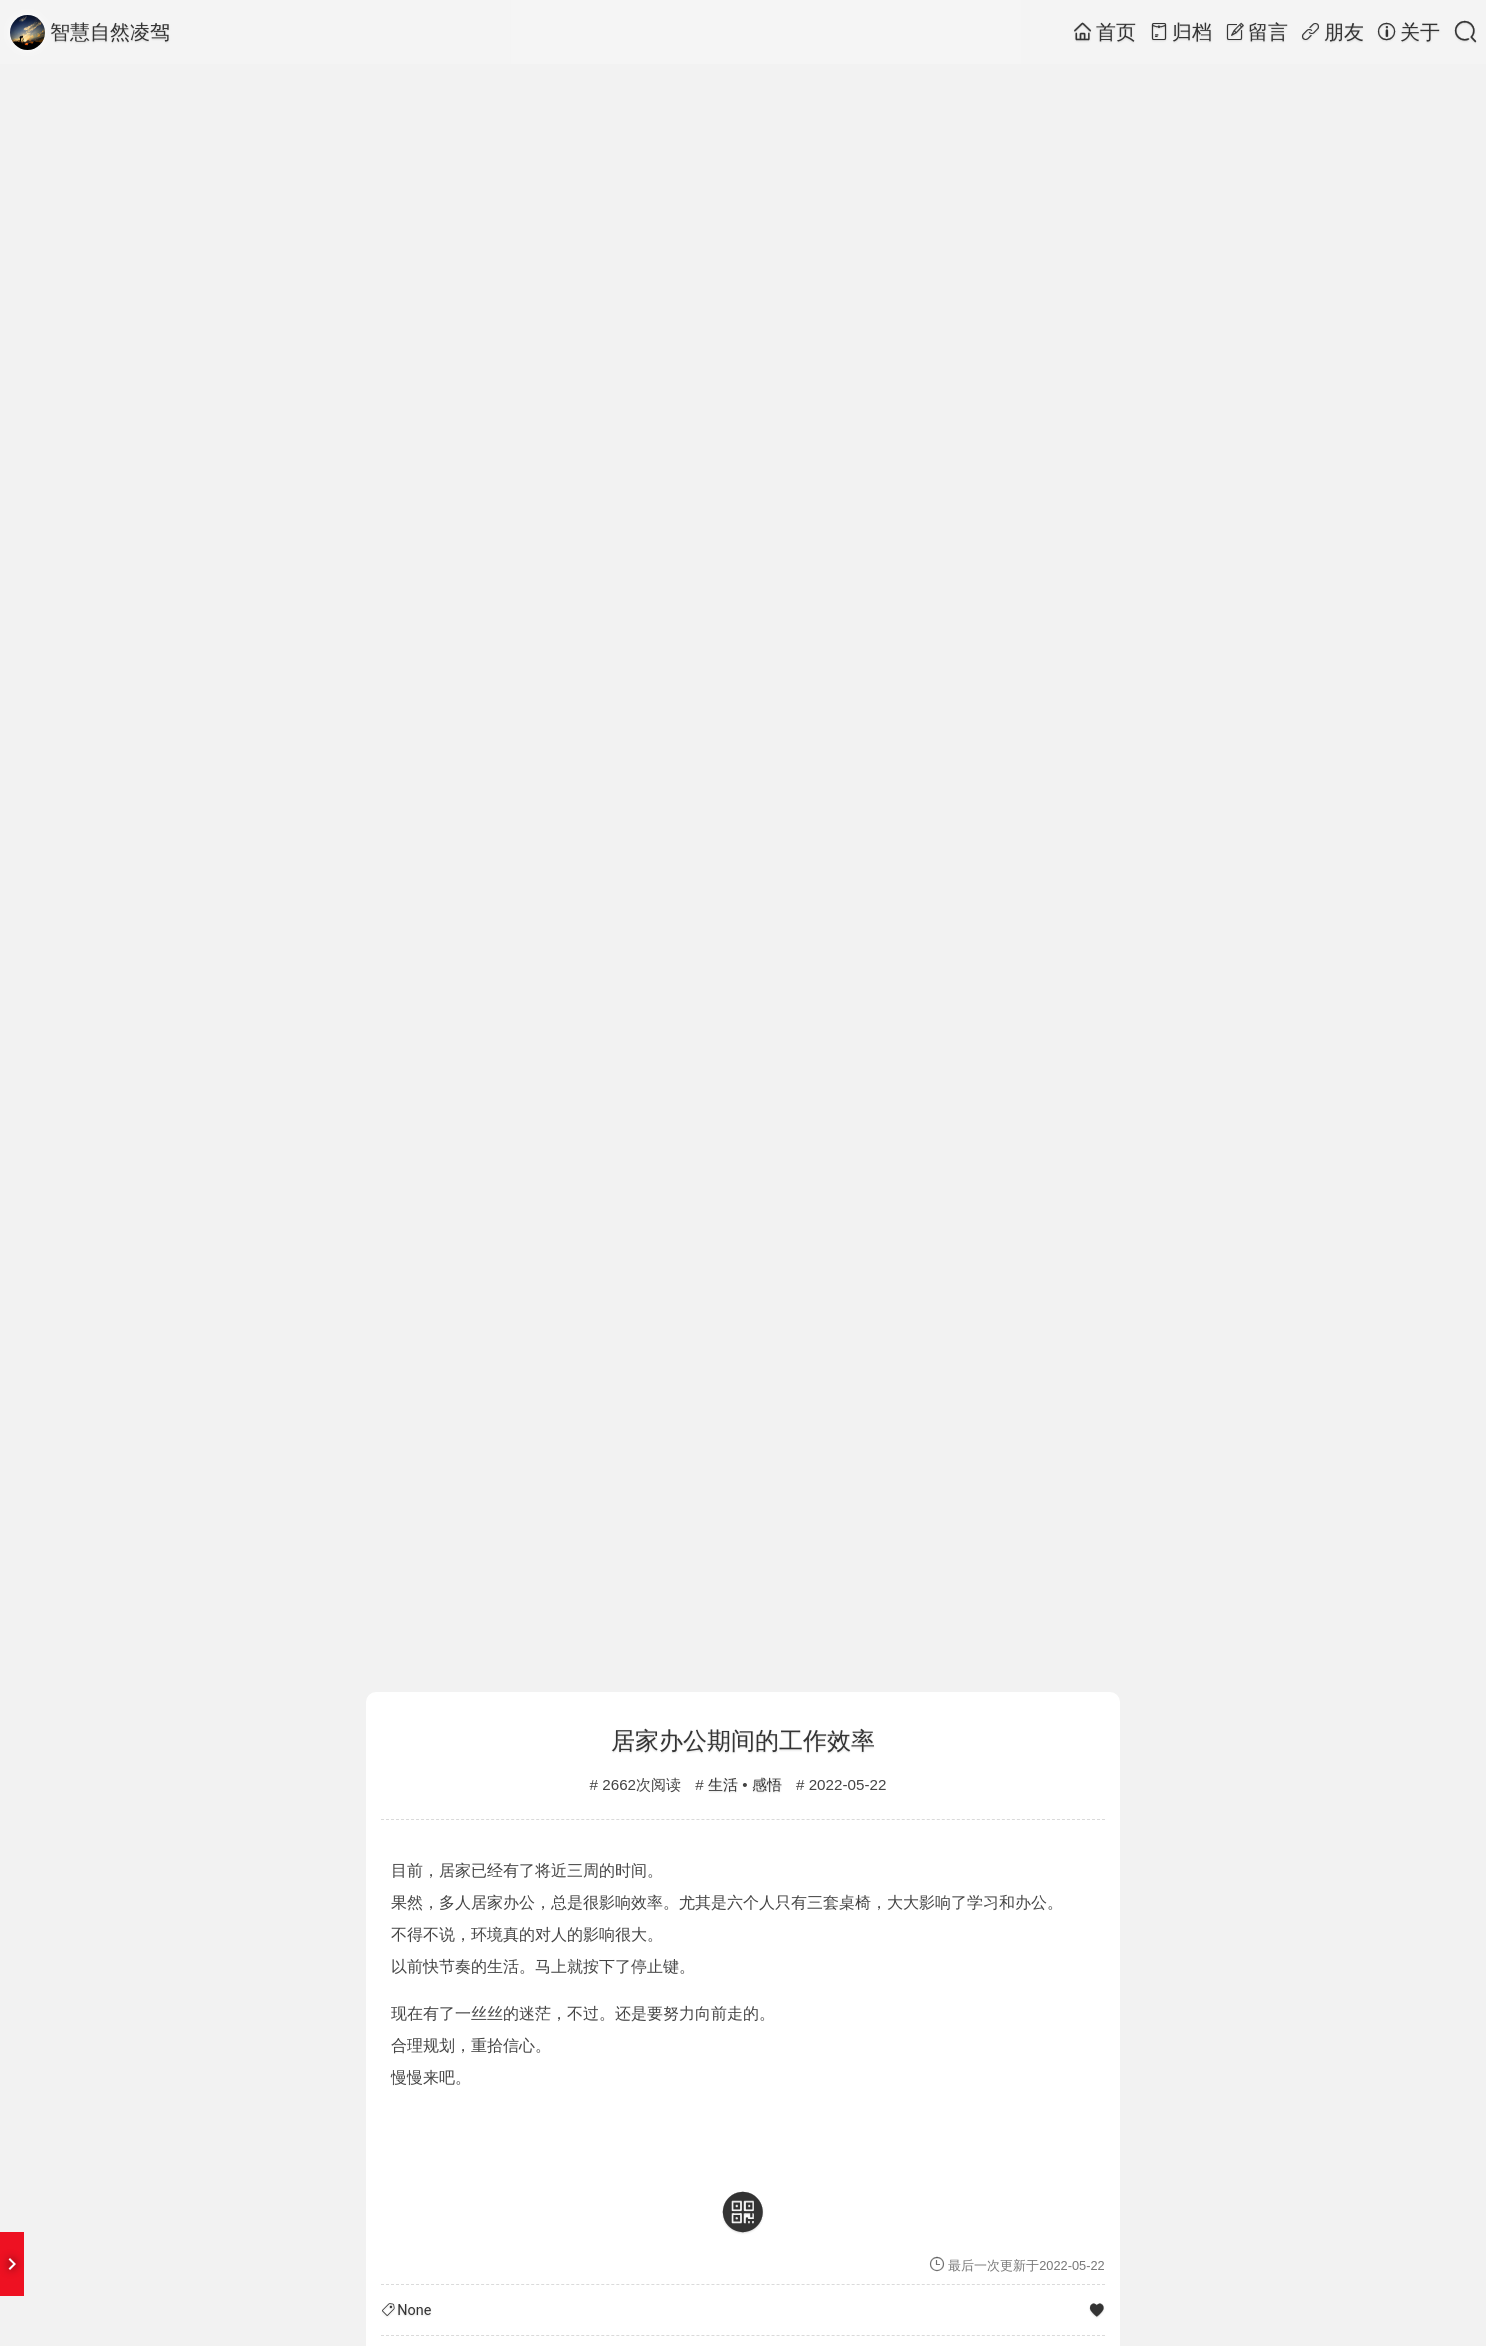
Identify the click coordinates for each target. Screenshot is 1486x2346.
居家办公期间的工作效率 (743, 1741)
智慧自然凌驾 (90, 32)
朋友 (1332, 32)
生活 (723, 1785)
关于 (1408, 32)
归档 (1180, 32)
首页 (1104, 32)
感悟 (767, 1785)
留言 (1256, 32)
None (414, 2310)
